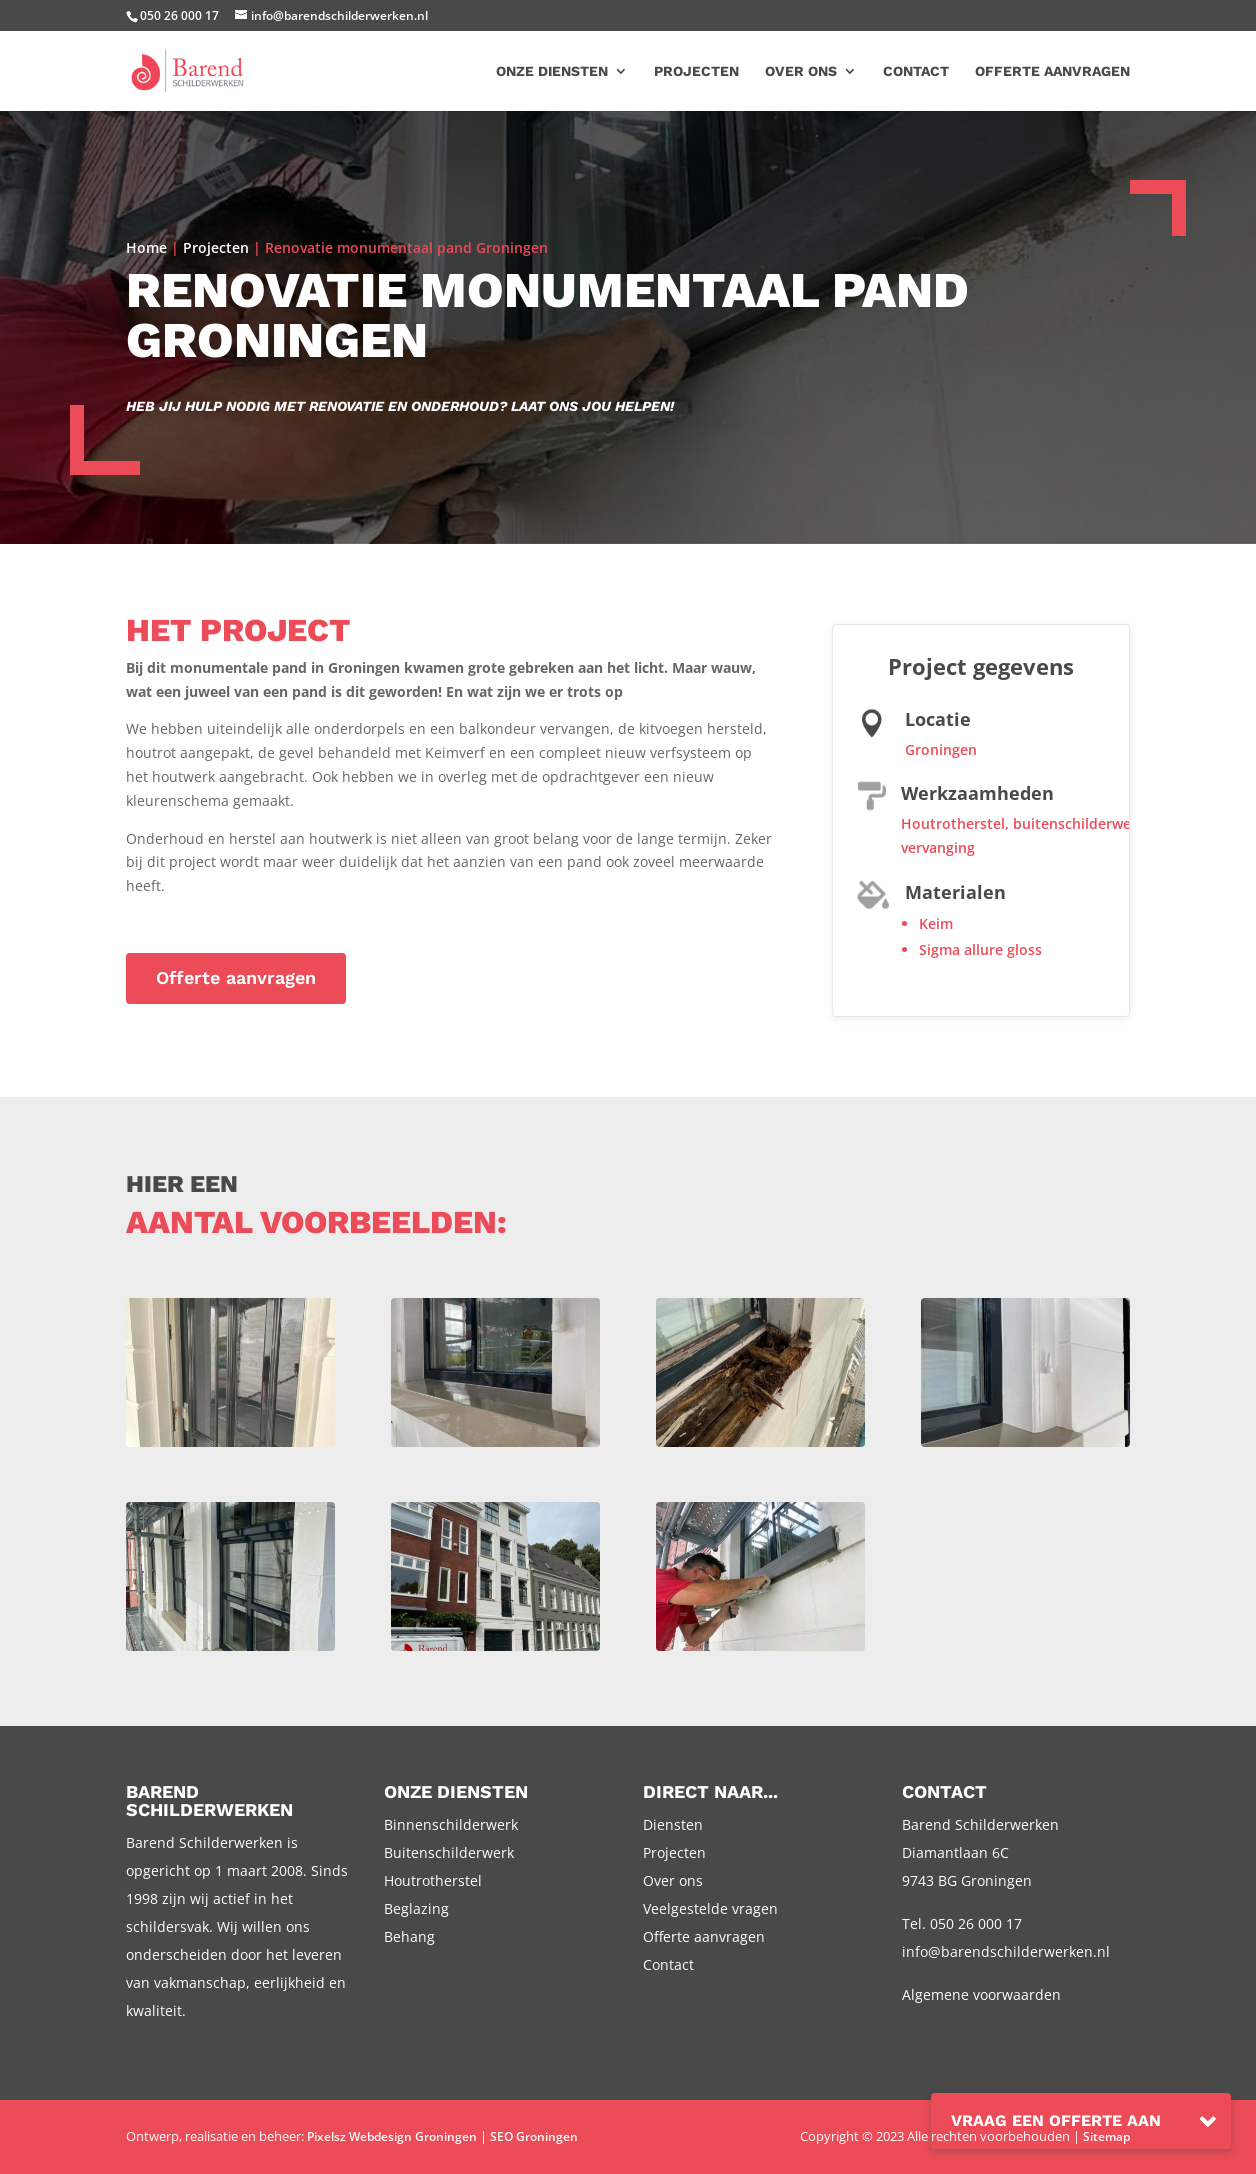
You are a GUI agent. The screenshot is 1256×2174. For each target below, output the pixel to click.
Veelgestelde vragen (710, 1908)
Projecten (696, 71)
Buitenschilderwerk (449, 1852)
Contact (916, 71)
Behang (409, 1936)
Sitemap (1106, 2136)
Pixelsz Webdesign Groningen (392, 2136)
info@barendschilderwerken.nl (1006, 1951)
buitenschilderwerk (1079, 823)
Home (146, 247)
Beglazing (416, 1908)
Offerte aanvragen (1052, 71)
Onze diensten (552, 71)
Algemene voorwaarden (981, 1994)
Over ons (801, 71)
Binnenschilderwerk (451, 1824)
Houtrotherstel (953, 823)
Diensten (673, 1824)
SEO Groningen (534, 2136)
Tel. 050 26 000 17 (962, 1923)
